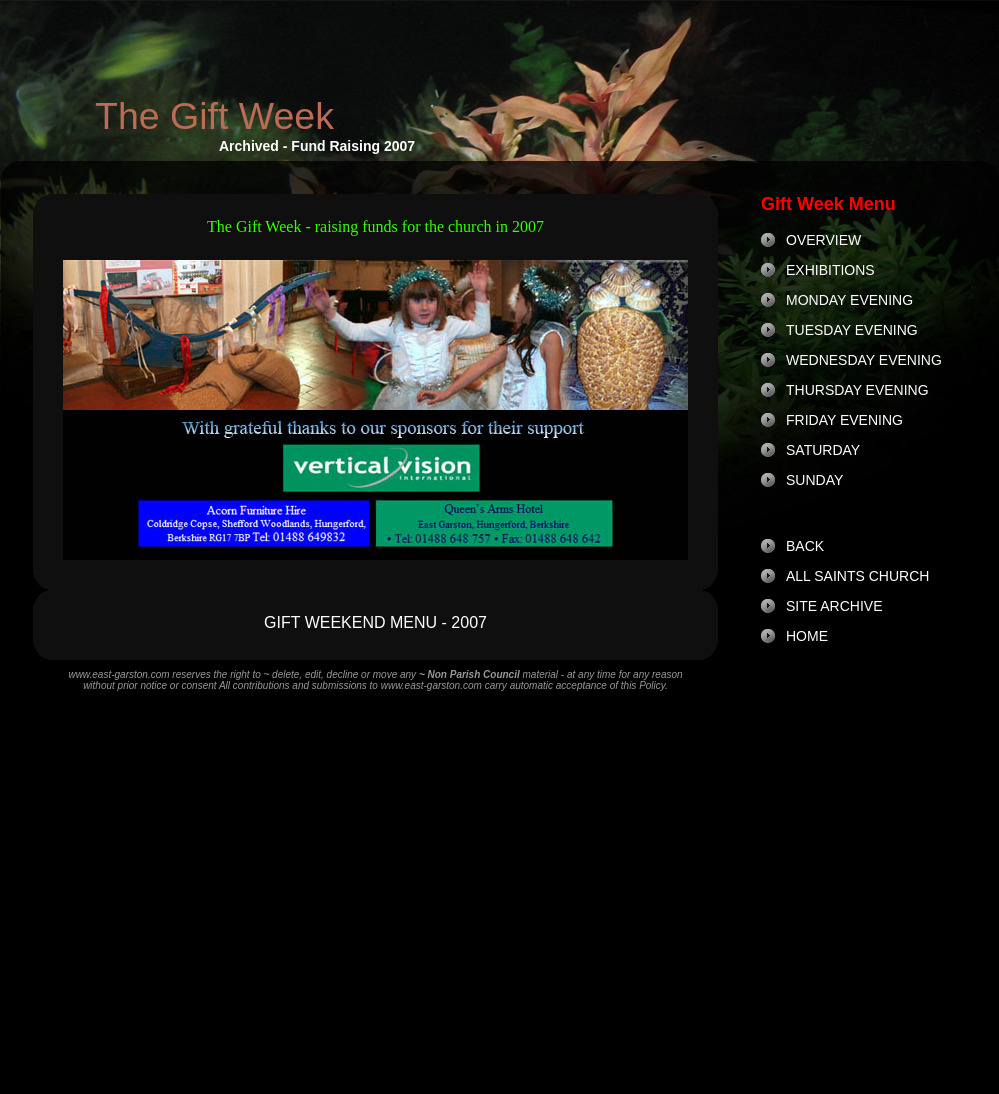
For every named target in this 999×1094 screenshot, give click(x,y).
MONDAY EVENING (849, 300)
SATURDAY (823, 450)
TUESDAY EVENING (852, 330)
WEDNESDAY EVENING (864, 360)
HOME (807, 636)
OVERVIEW (823, 240)
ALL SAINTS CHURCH (857, 576)
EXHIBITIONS (830, 270)
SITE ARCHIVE (834, 606)
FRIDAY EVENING (844, 420)
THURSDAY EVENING (857, 390)
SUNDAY (814, 480)
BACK (805, 546)
